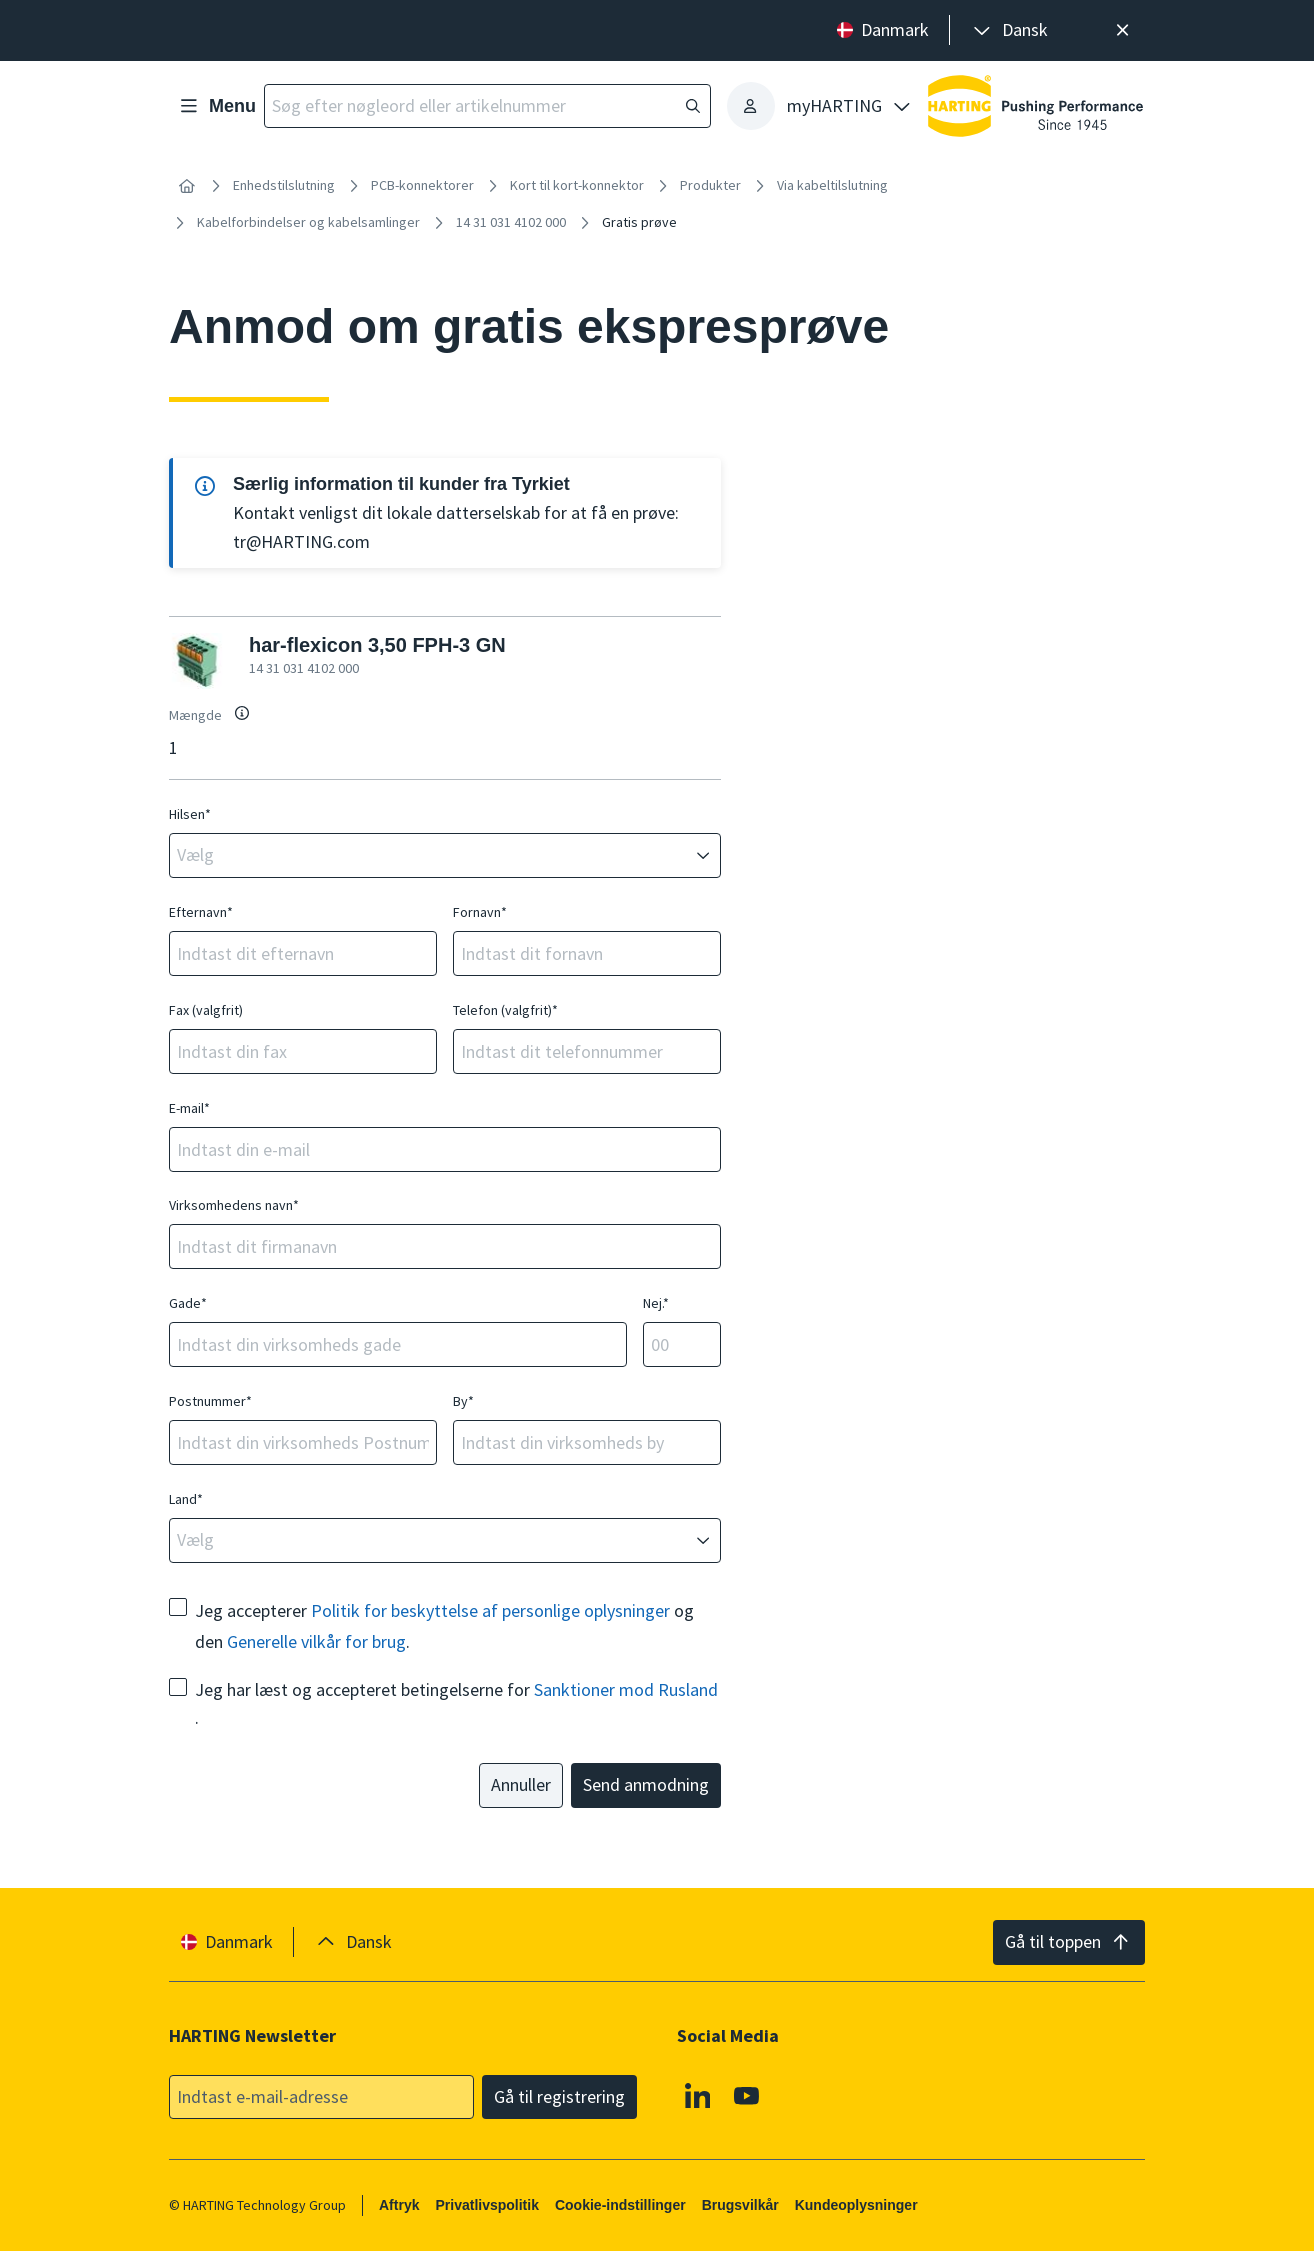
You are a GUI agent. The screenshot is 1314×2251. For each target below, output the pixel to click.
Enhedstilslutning (284, 185)
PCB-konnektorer (422, 185)
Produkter (710, 185)
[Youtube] (748, 2095)
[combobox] (431, 855)
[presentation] (1009, 30)
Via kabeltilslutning (832, 185)
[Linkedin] (698, 2095)
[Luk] (1122, 30)
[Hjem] (187, 186)
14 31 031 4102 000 (511, 222)
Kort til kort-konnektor (577, 185)
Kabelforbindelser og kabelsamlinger (308, 222)
